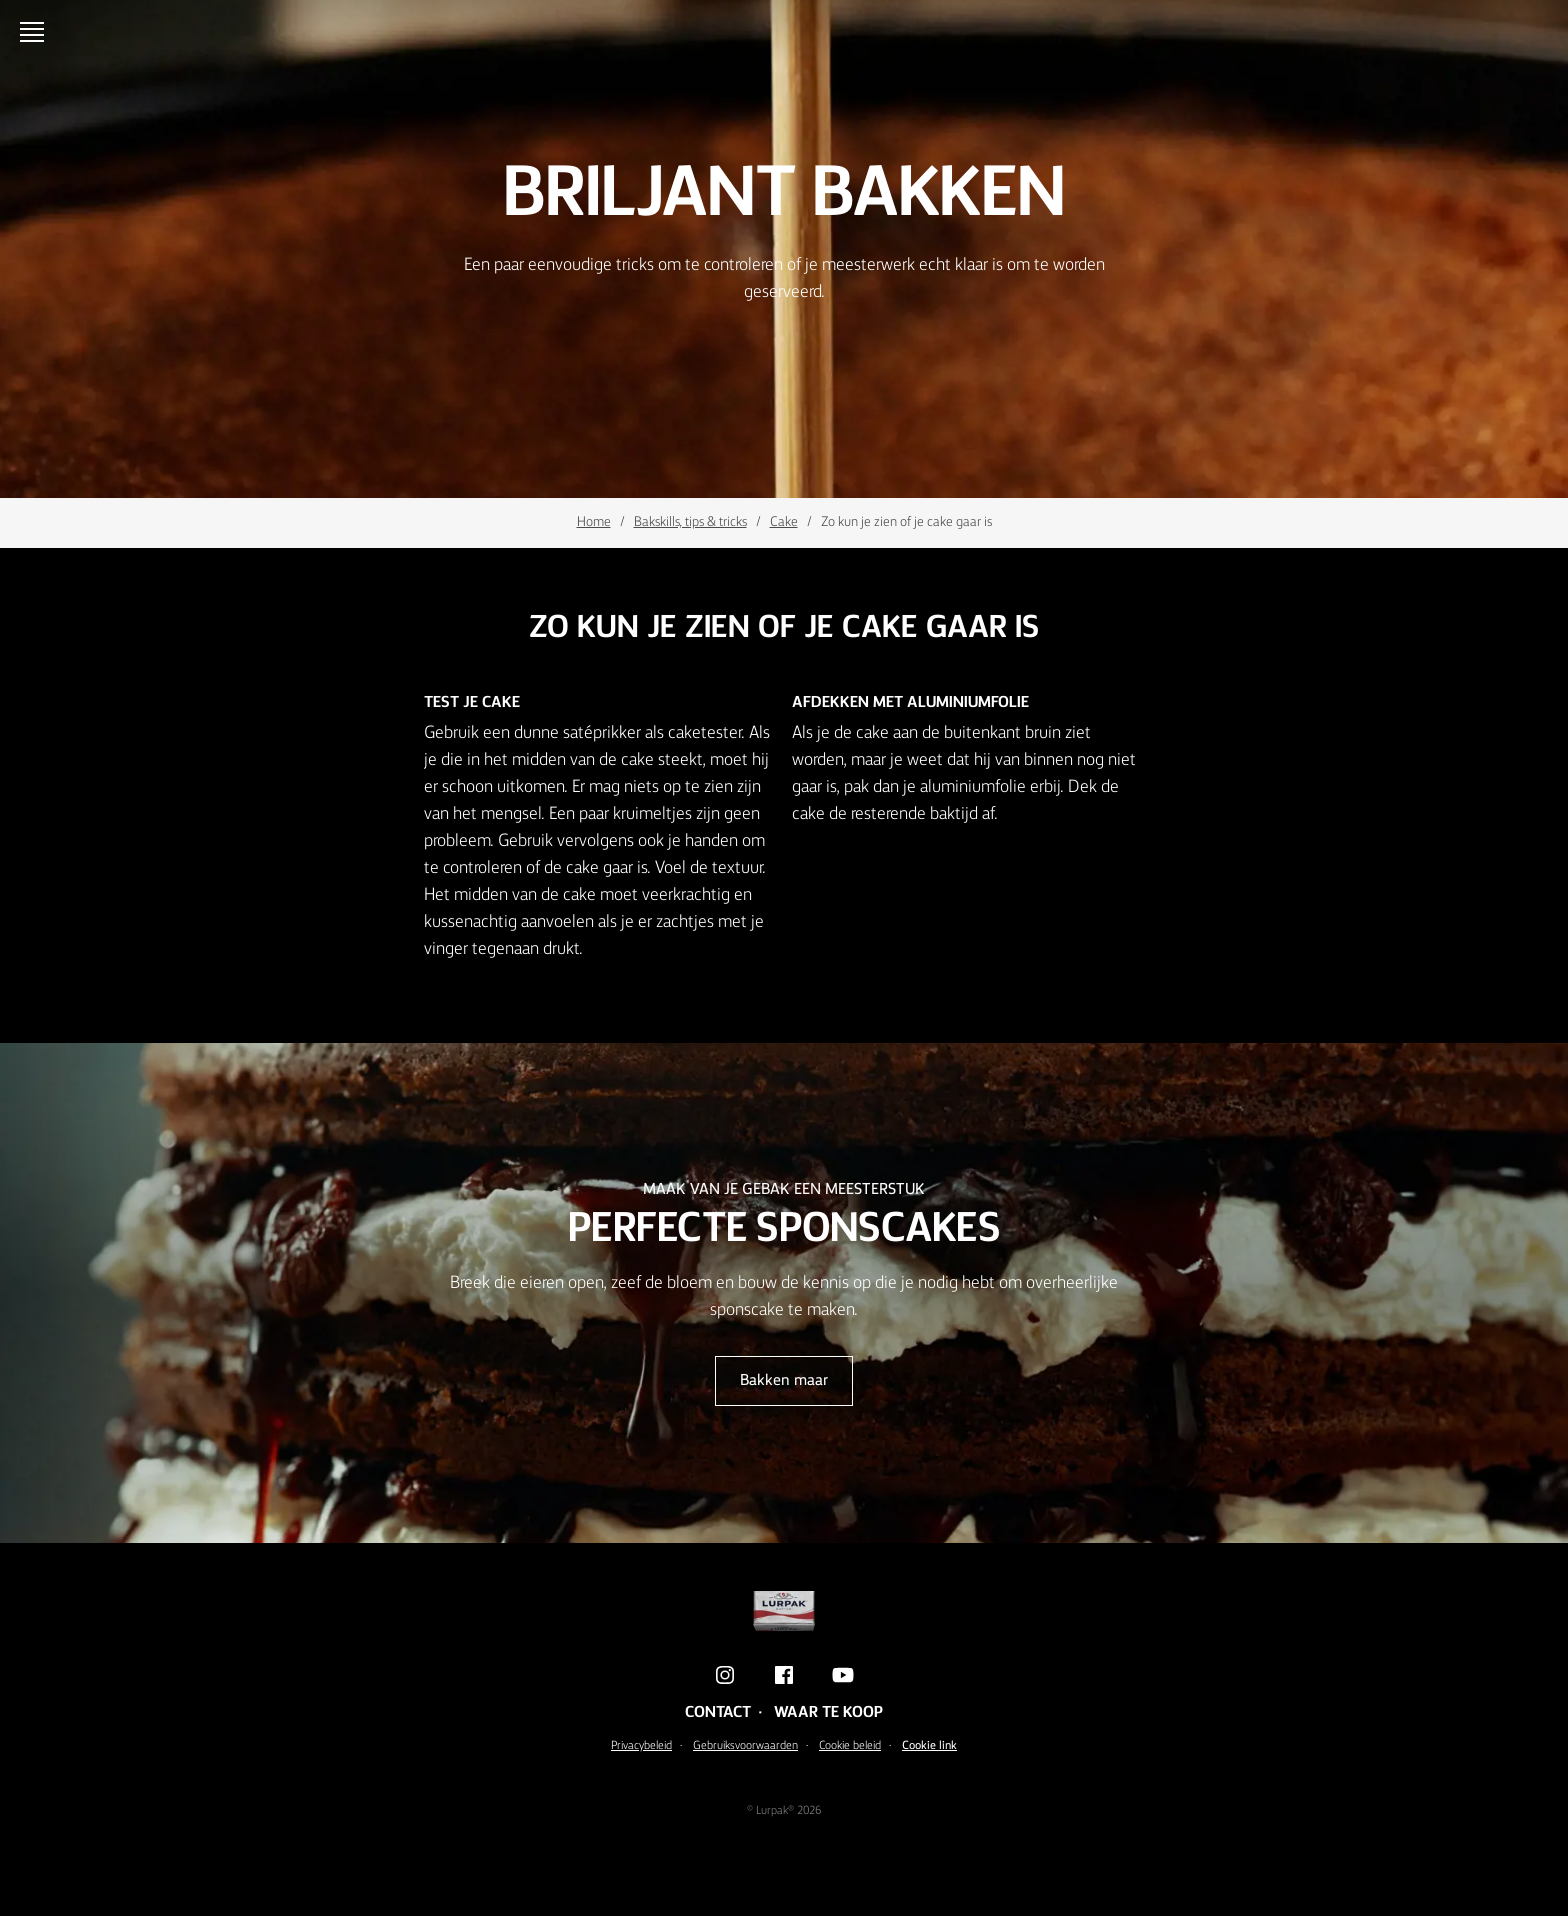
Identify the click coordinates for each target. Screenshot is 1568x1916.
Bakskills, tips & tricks (690, 522)
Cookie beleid (850, 1746)
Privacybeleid (641, 1746)
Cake (784, 522)
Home (594, 522)
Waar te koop (828, 1713)
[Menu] (36, 32)
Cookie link (929, 1746)
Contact (718, 1713)
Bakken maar (784, 1381)
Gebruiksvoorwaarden (745, 1746)
